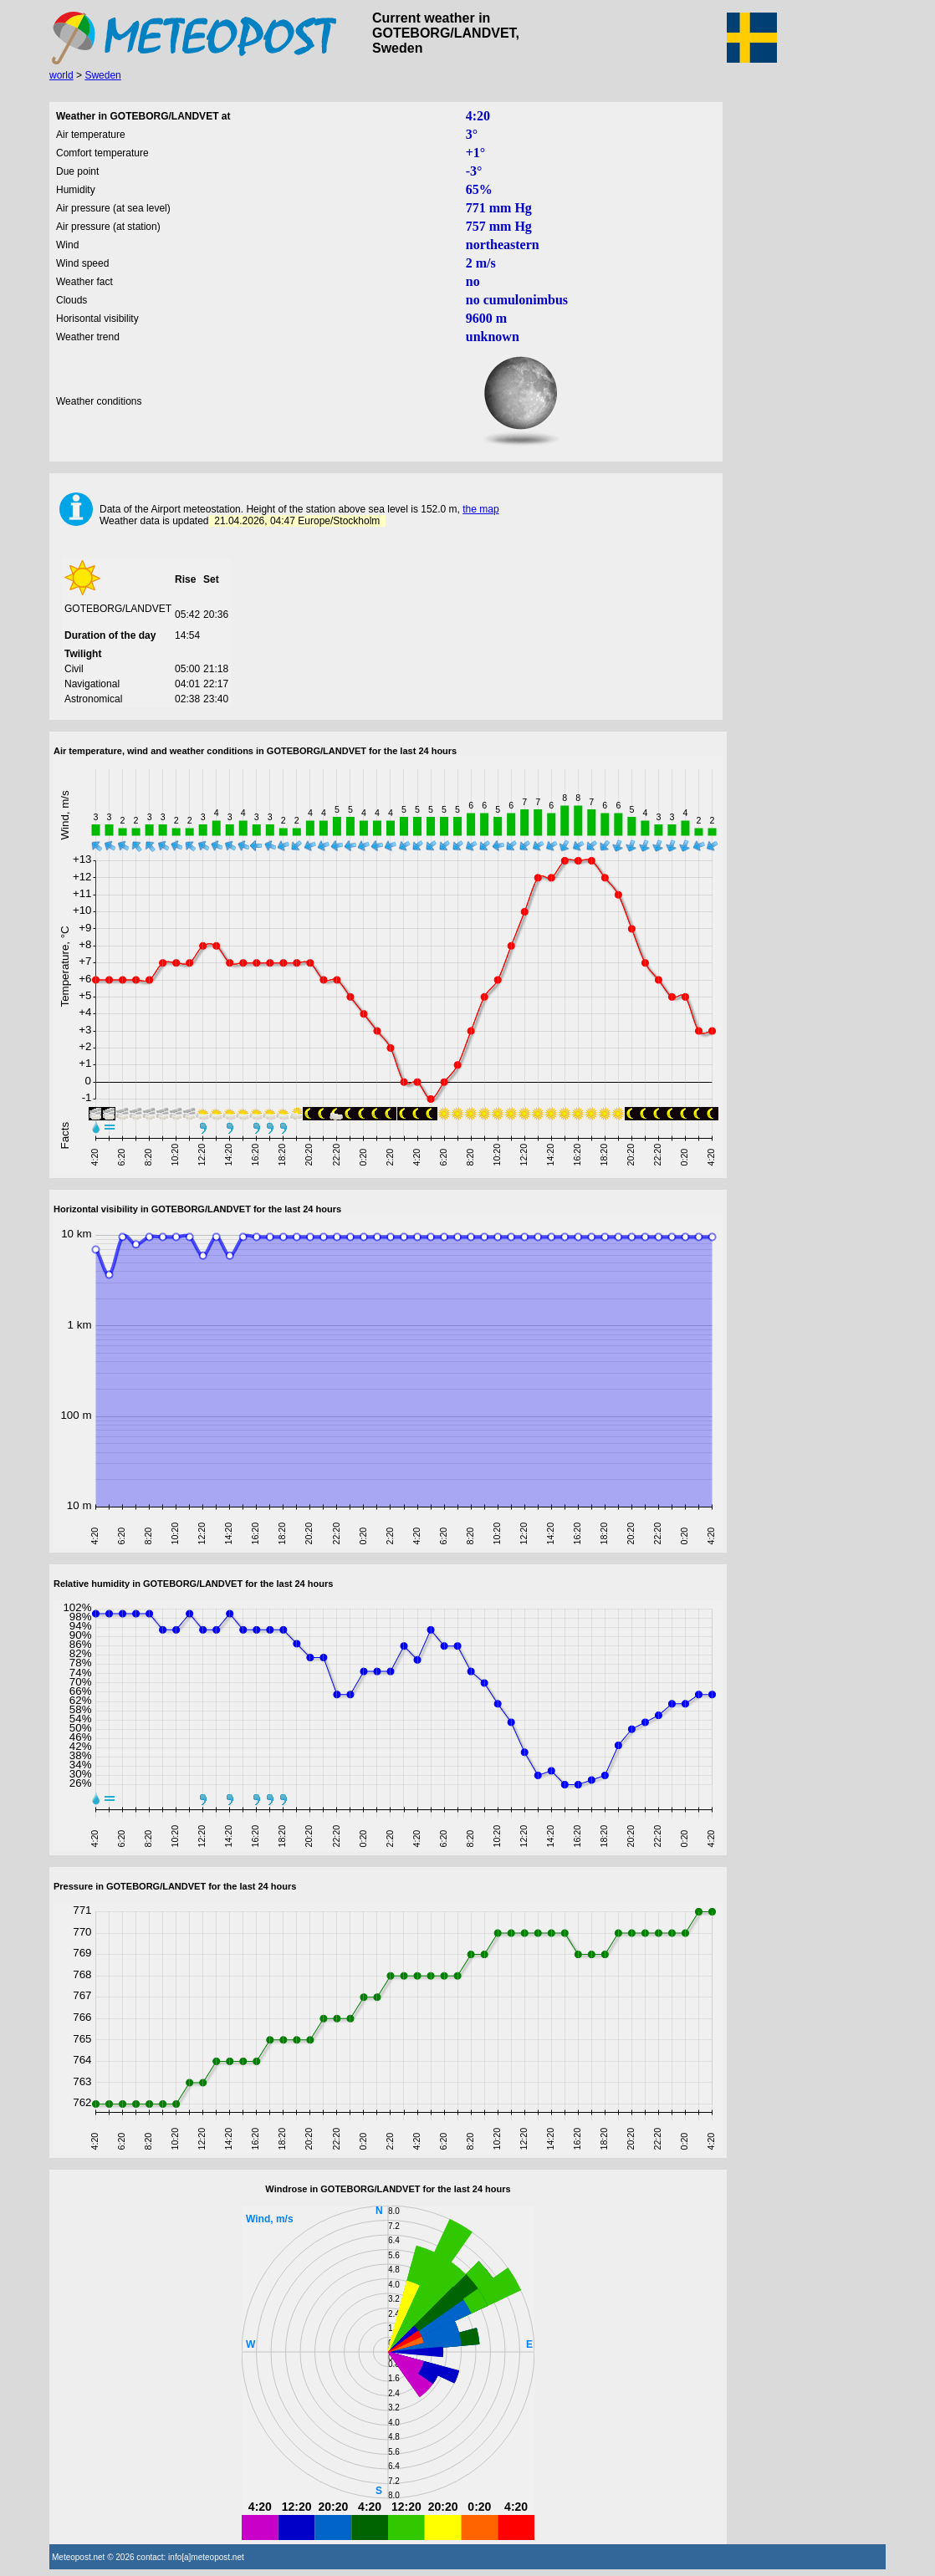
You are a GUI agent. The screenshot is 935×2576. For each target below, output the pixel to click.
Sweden (102, 75)
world (61, 75)
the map (480, 509)
